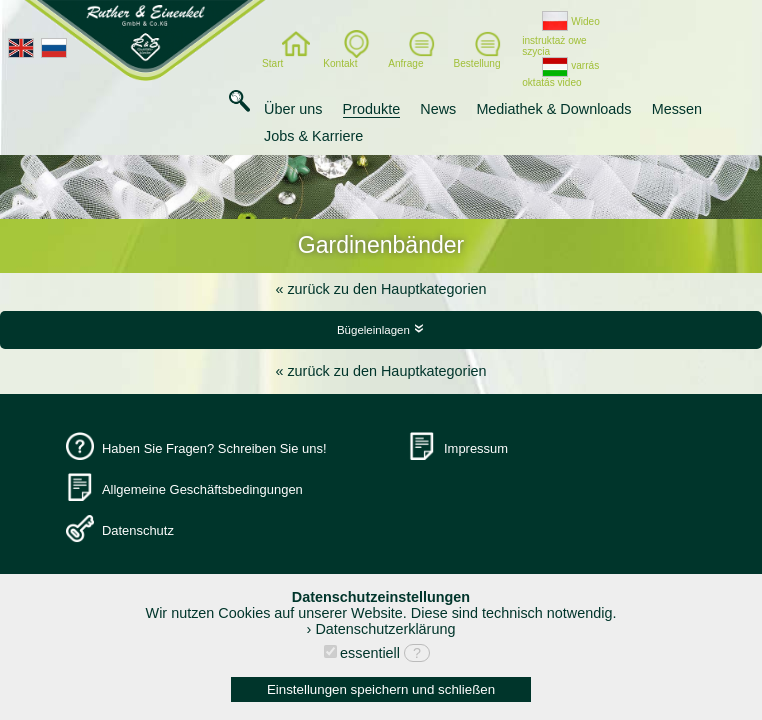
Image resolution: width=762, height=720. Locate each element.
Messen (677, 109)
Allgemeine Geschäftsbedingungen (202, 489)
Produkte (372, 109)
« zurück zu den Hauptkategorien (380, 289)
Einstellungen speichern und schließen (381, 689)
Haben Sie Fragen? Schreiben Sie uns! (214, 448)
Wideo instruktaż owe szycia (561, 36)
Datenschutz (138, 530)
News (438, 109)
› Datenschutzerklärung (381, 629)
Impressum (476, 448)
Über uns (293, 109)
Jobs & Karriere (313, 136)
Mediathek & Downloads (553, 109)
